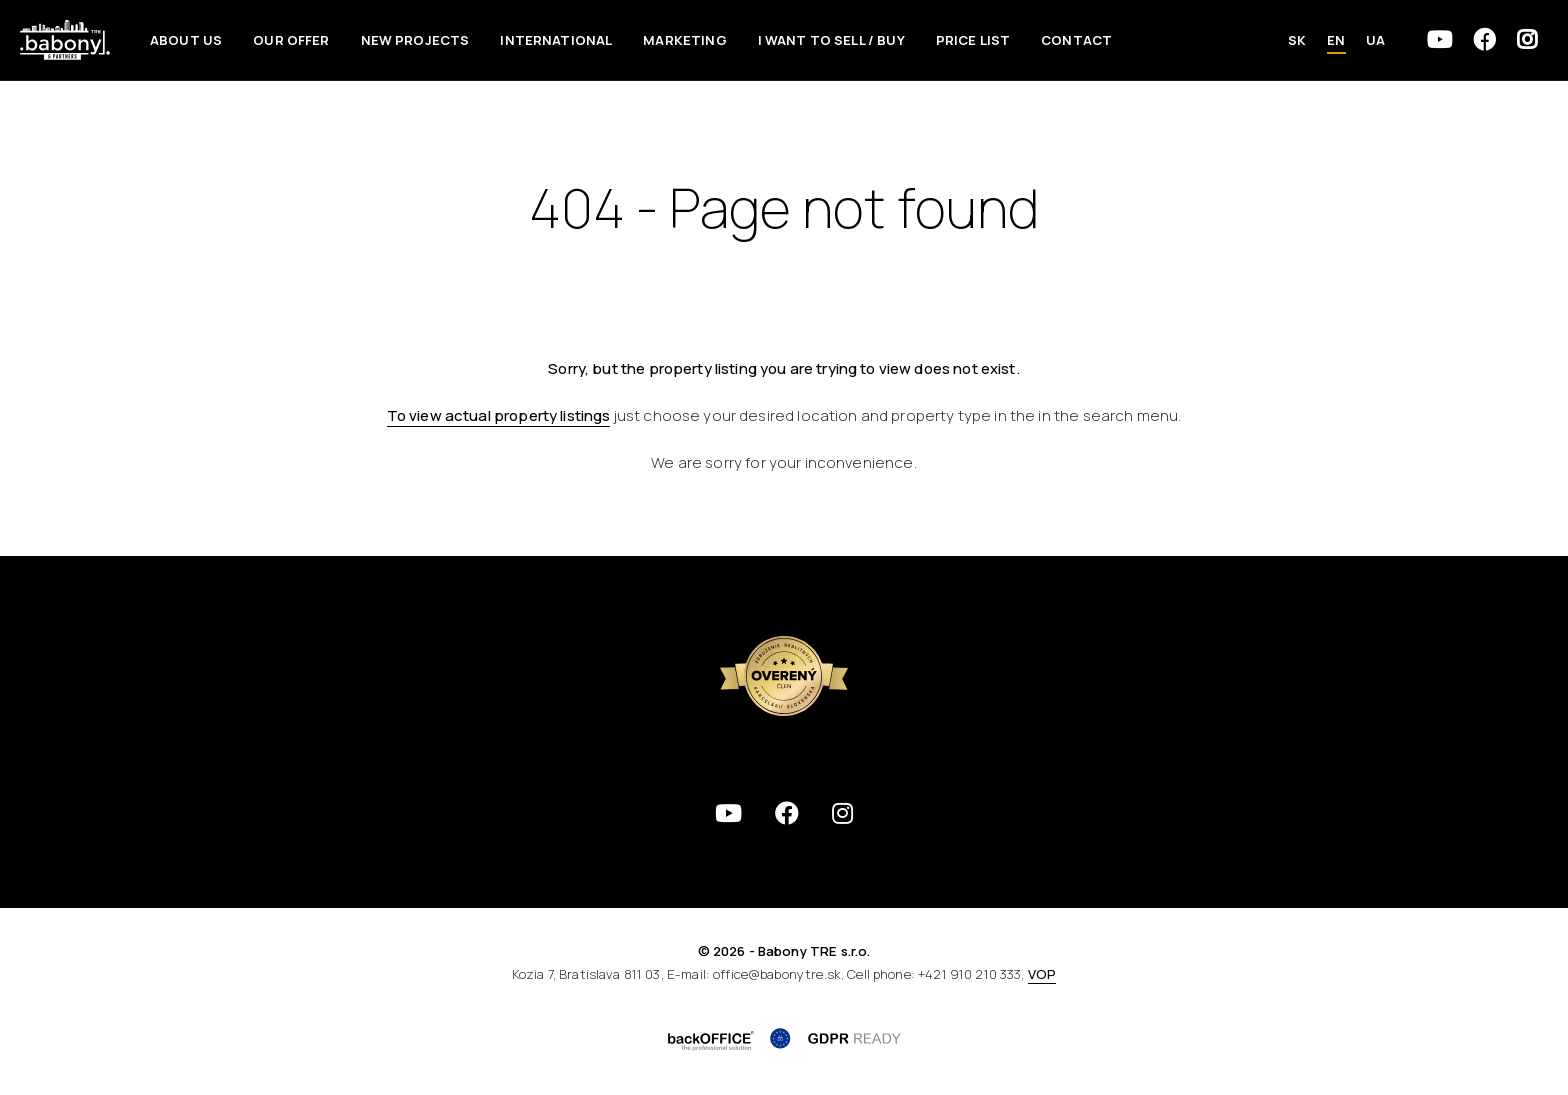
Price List (973, 40)
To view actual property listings (499, 415)
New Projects (415, 40)
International (556, 40)
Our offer (291, 40)
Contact (1076, 40)
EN (1336, 40)
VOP (1042, 974)
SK (1297, 40)
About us (186, 40)
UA (1375, 40)
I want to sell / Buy (831, 40)
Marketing (684, 40)
